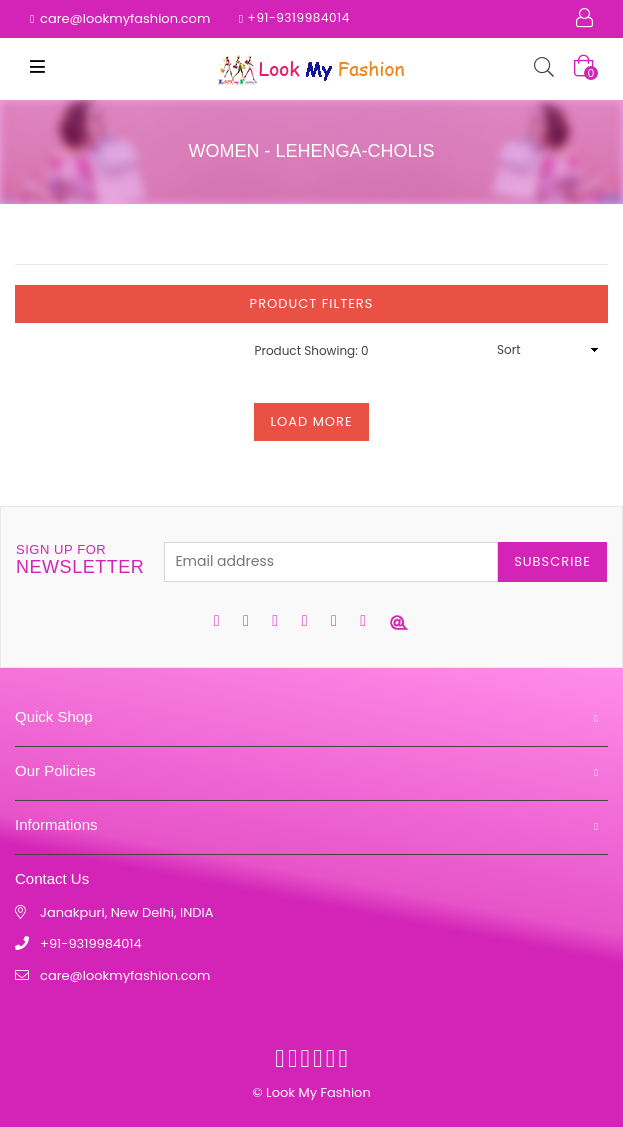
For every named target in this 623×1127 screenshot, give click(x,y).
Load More (311, 421)
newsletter (80, 560)
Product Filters (312, 303)
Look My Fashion (318, 1092)
